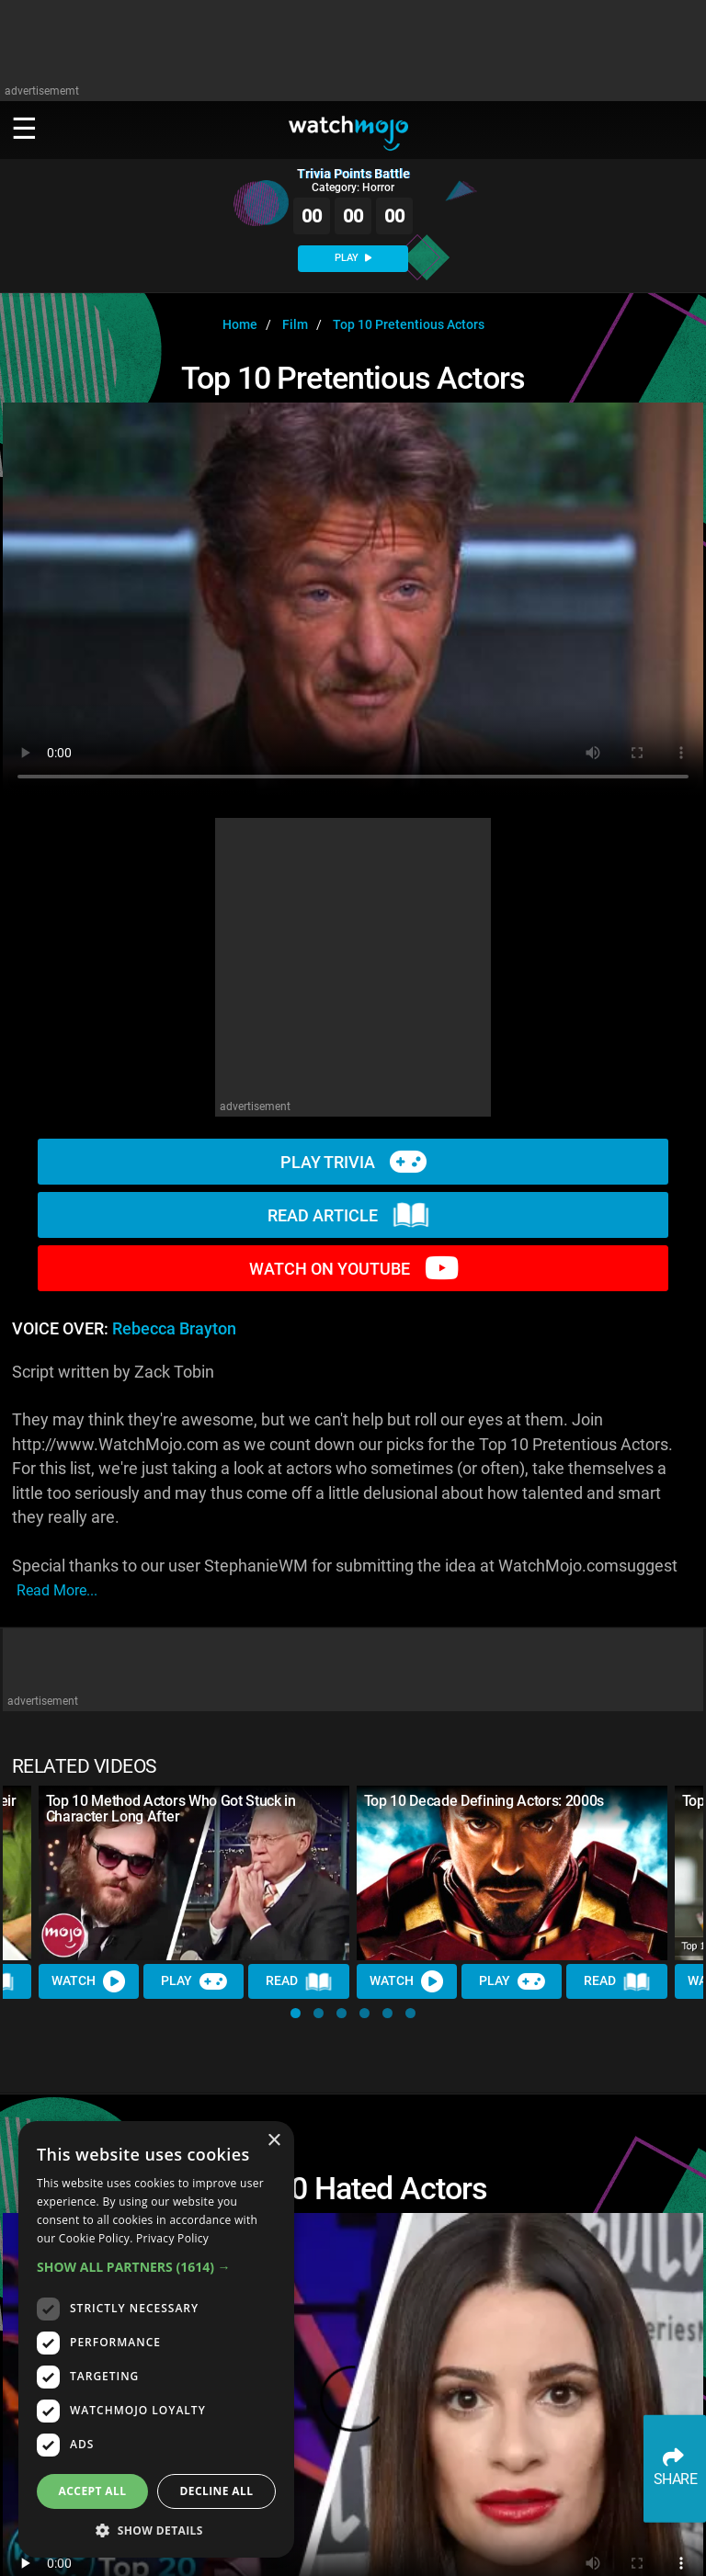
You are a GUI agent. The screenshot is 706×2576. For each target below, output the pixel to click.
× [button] (273, 2141)
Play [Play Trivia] (194, 1981)
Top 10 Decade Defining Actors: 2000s (484, 1801)
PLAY (353, 258)
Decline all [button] (217, 2491)
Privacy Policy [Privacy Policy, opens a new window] (172, 2238)
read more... (57, 1590)
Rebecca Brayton (174, 1329)
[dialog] (156, 2339)
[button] (295, 2013)
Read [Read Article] (300, 1981)
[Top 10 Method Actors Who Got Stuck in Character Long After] (194, 1873)
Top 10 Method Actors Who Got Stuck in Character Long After (171, 1808)
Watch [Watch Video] (89, 1981)
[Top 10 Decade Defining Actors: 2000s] (512, 1873)
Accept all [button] (93, 2491)
